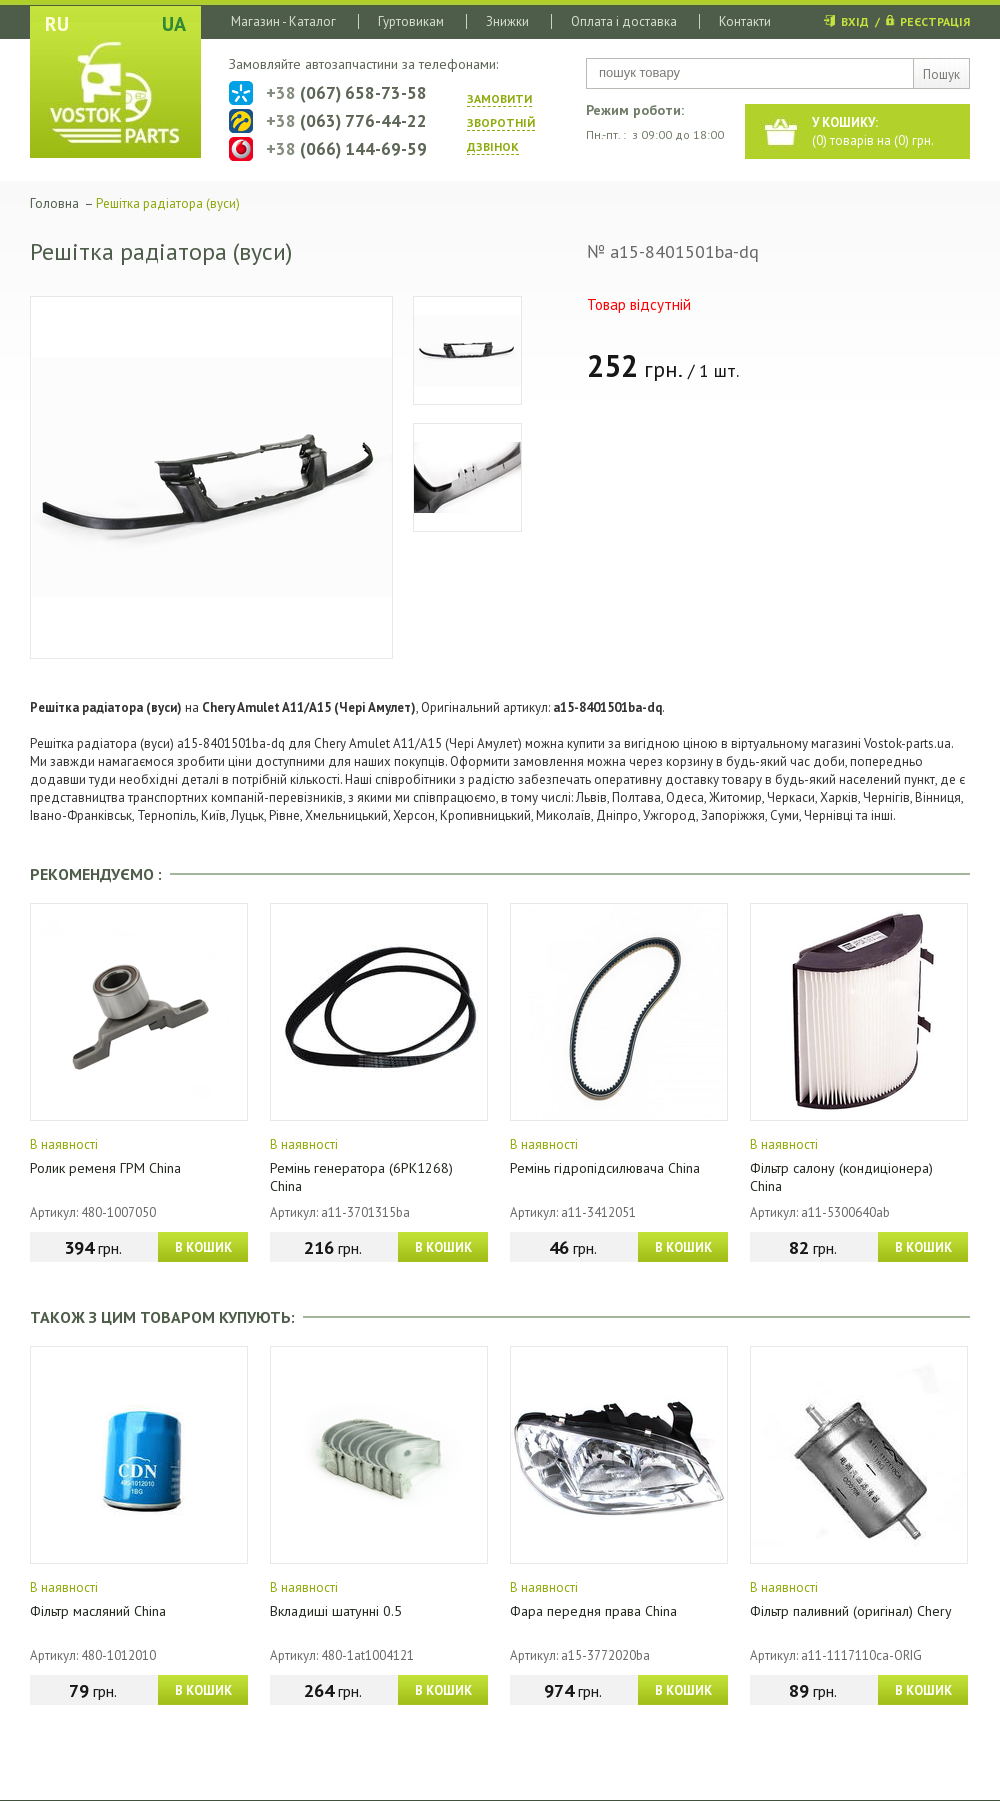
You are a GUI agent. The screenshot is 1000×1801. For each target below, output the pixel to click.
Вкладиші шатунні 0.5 (336, 1611)
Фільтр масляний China (98, 1611)
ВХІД (855, 21)
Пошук (941, 74)
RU (57, 24)
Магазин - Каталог (283, 21)
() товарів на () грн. (873, 131)
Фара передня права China (593, 1611)
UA (174, 24)
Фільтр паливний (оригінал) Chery (851, 1611)
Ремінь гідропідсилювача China (605, 1168)
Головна (54, 203)
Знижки (507, 21)
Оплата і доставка (624, 21)
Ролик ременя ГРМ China (105, 1168)
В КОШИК (203, 1247)
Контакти (745, 21)
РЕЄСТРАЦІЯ (935, 21)
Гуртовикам (411, 21)
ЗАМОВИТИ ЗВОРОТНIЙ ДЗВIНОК (501, 122)
